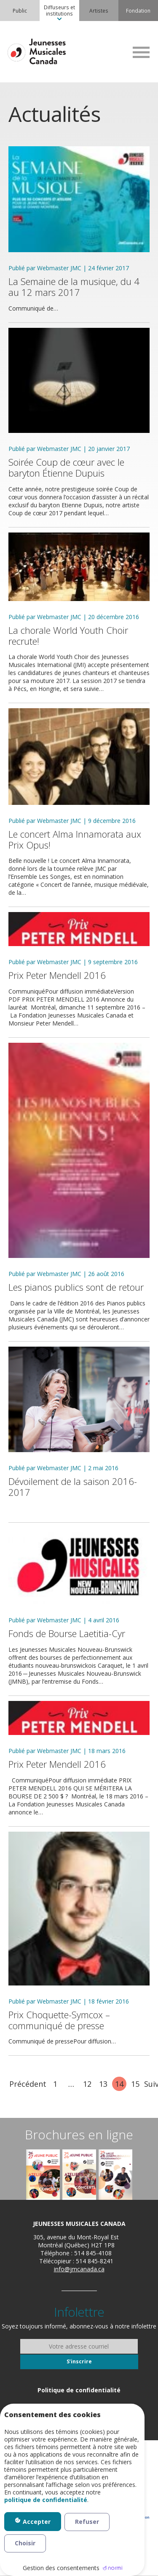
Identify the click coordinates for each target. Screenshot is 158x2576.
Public (20, 10)
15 (135, 2084)
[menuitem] (20, 10)
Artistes (98, 10)
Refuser (87, 2522)
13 (103, 2084)
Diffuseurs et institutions (59, 10)
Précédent (27, 2084)
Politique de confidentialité (79, 2390)
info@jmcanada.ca (79, 2269)
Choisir (25, 2543)
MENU (141, 52)
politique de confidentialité (45, 2500)
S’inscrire (79, 2361)
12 (87, 2084)
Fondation (138, 10)
